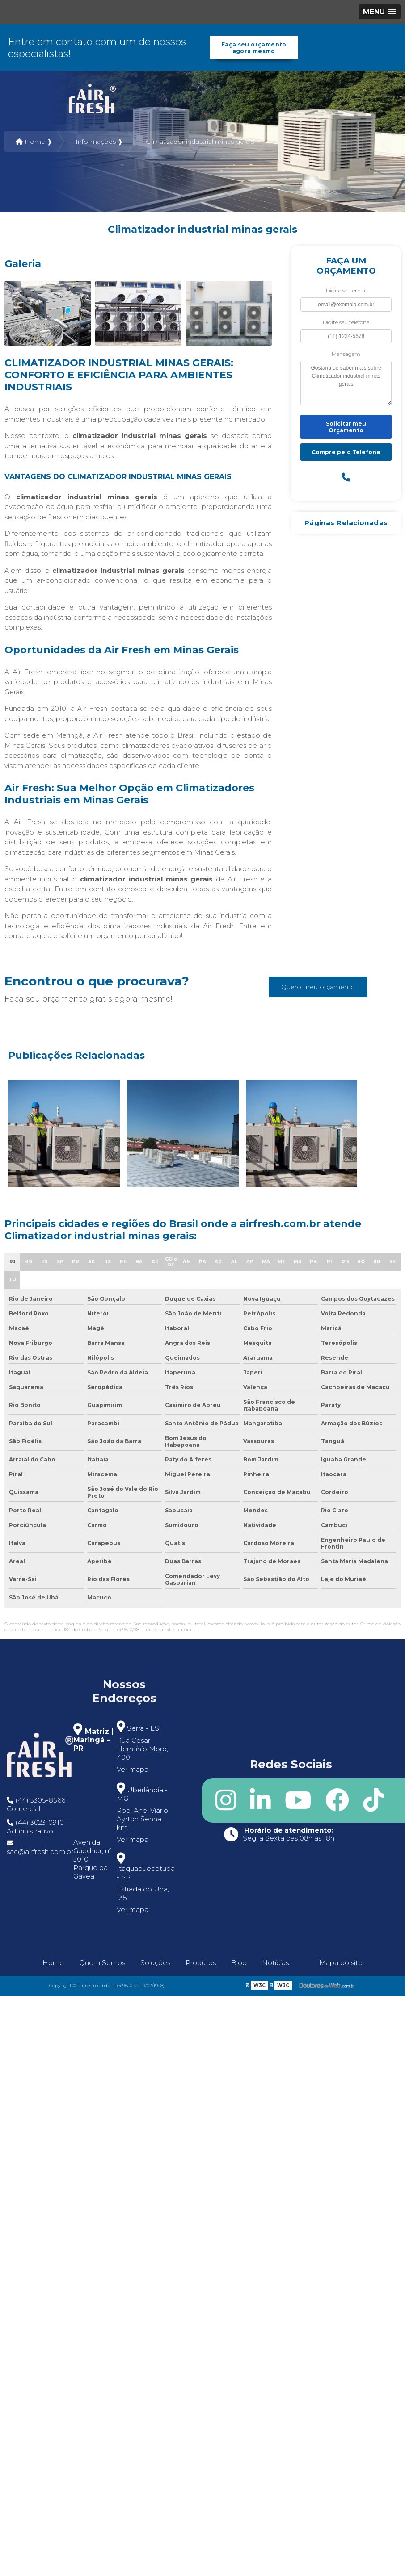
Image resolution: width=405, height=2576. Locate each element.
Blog (239, 1963)
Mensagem (346, 354)
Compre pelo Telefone (346, 452)
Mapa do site (341, 1963)
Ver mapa (132, 1770)
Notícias (275, 1963)
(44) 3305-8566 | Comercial (38, 1804)
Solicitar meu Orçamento (346, 427)
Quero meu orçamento (318, 987)
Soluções (155, 1963)
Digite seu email (346, 291)
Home (53, 1963)
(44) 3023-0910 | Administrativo (37, 1827)
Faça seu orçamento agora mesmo (254, 47)
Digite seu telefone (346, 322)
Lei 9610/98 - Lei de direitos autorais (154, 1630)
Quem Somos (102, 1963)
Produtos (201, 1963)
